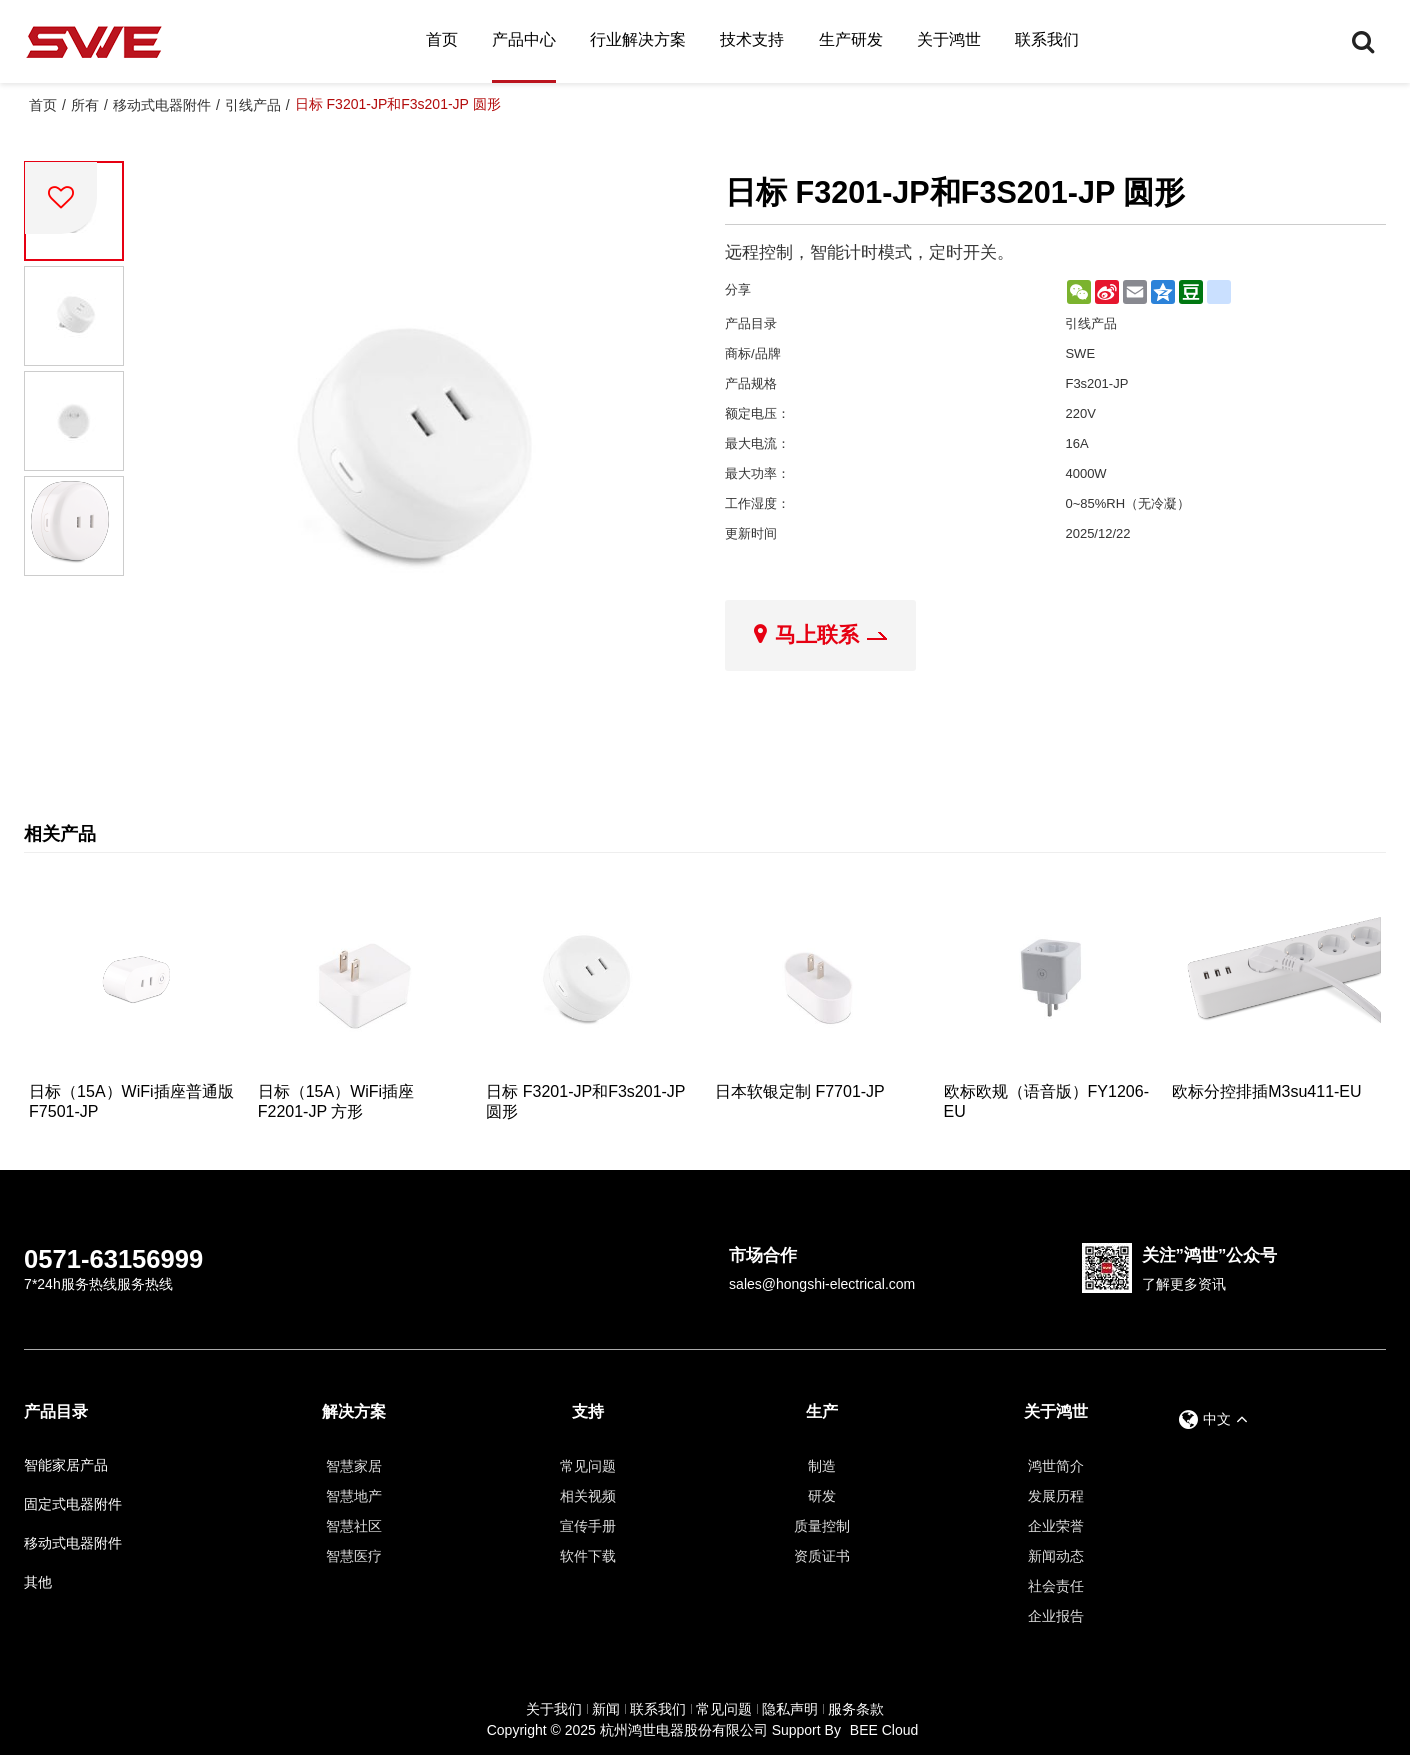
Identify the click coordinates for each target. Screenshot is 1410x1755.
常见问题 (588, 1466)
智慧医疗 (354, 1556)
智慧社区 (354, 1526)
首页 (442, 39)
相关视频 (588, 1496)
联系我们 (1047, 39)
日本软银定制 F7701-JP (800, 1091)
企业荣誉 (1056, 1526)
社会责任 (1056, 1586)
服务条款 (856, 1709)
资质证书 (822, 1556)
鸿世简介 (1056, 1466)
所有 (85, 105)
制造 (822, 1466)
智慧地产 (354, 1496)
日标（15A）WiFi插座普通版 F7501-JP (131, 1101)
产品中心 (524, 39)
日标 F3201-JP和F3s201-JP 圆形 (585, 1101)
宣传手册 (588, 1526)
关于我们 (554, 1709)
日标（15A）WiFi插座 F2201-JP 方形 (336, 1101)
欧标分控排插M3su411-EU (1266, 1091)
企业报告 (1056, 1616)
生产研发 (851, 39)
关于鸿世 (949, 39)
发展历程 (1056, 1496)
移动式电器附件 (162, 105)
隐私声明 (790, 1709)
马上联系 (817, 634)
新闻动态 (1056, 1556)
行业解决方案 (638, 39)
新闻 (606, 1709)
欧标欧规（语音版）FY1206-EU (1046, 1101)
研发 (822, 1496)
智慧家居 (354, 1466)
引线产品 (253, 105)
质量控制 (822, 1526)
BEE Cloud (884, 1730)
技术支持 (752, 39)
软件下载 (588, 1556)
